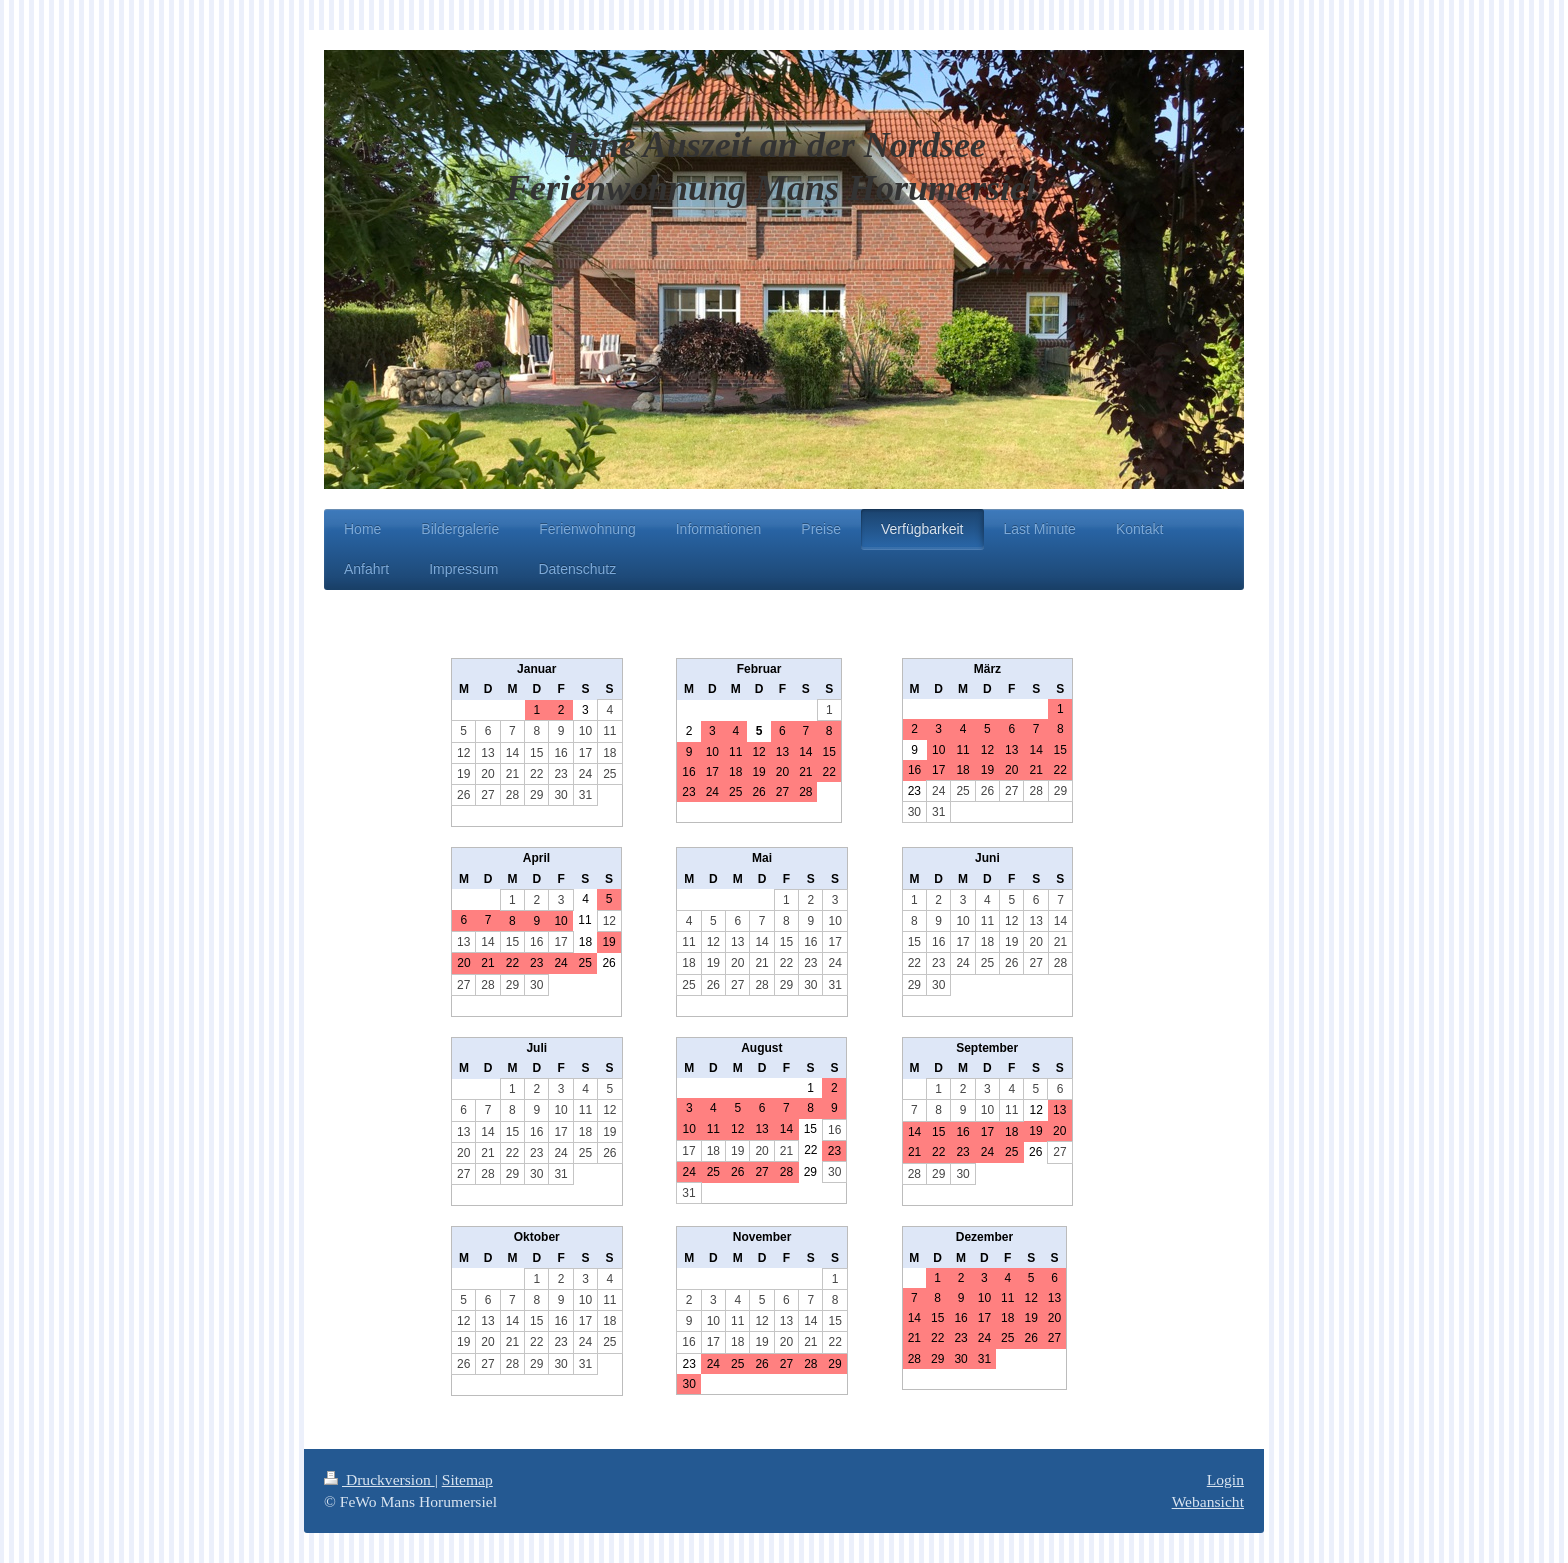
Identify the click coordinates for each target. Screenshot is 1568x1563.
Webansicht (1208, 1501)
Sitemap (467, 1479)
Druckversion (379, 1479)
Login (1225, 1479)
